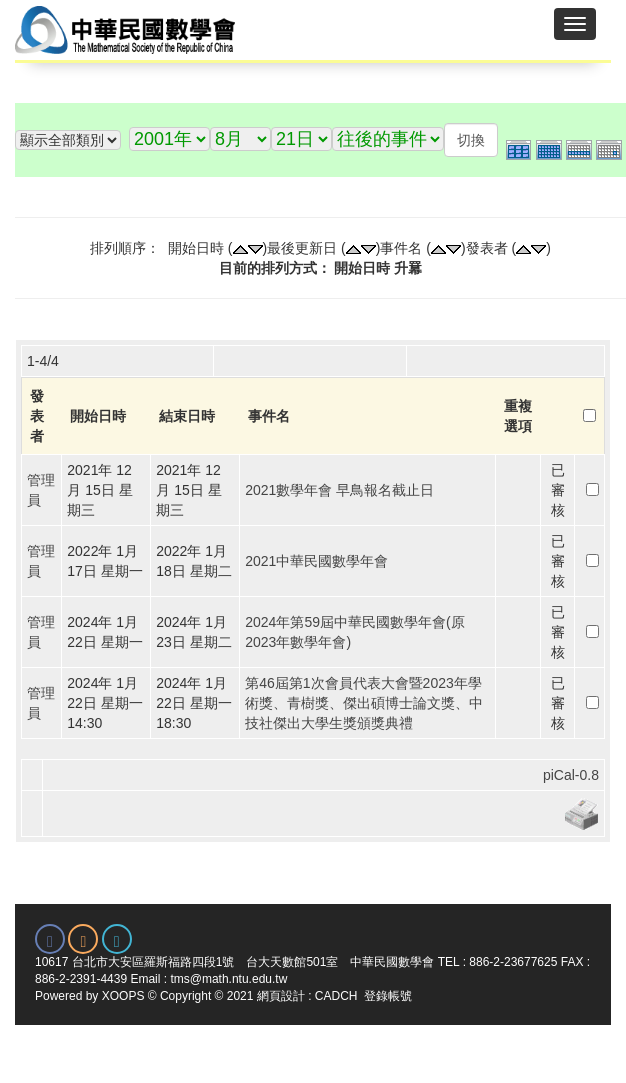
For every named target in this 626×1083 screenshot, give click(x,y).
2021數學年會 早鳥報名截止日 (339, 490)
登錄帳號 (388, 996)
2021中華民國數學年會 (316, 561)
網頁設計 (281, 996)
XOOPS (123, 996)
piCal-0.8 (571, 775)
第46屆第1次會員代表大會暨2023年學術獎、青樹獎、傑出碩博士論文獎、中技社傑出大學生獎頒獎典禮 (364, 703)
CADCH (336, 996)
